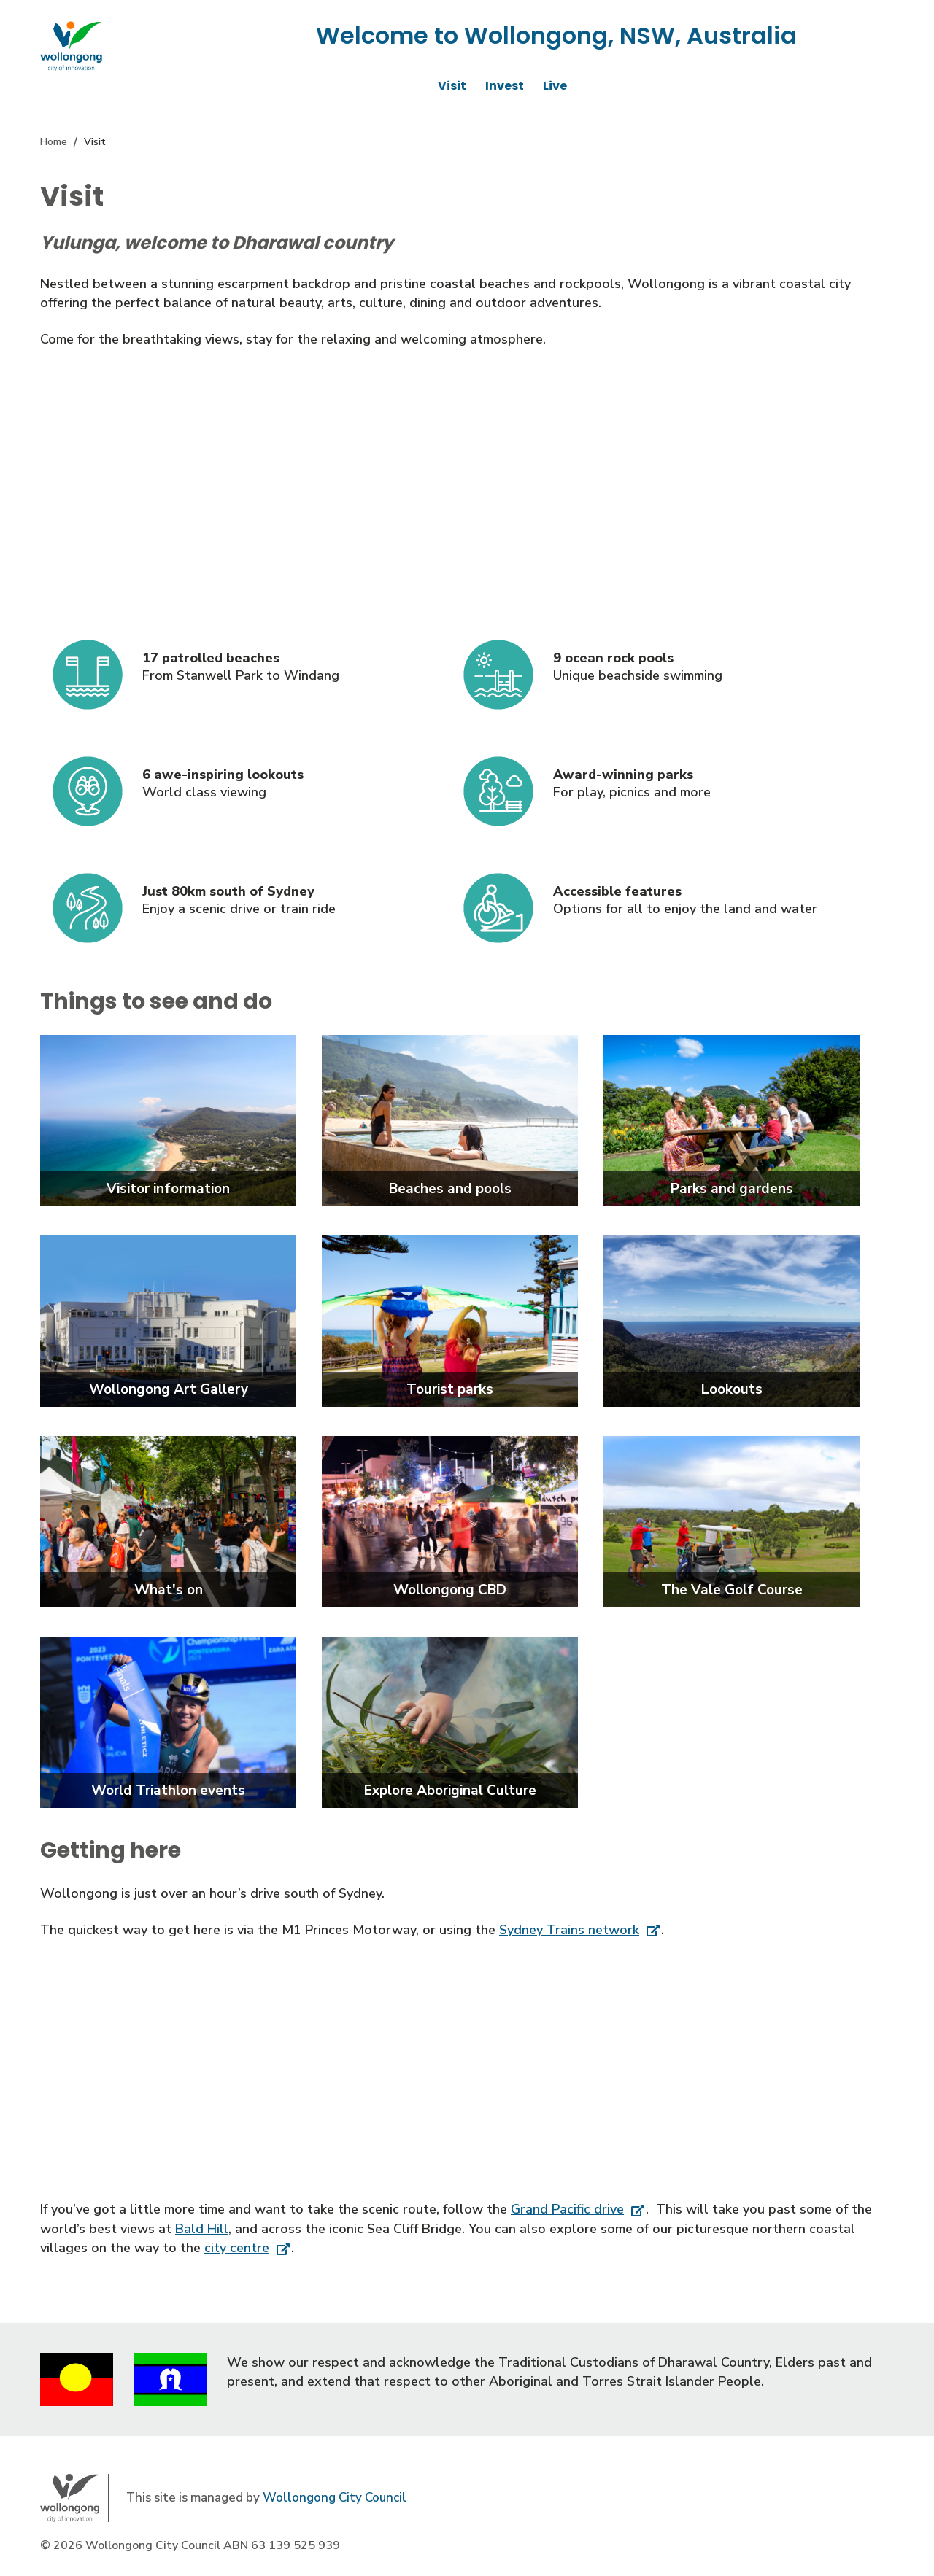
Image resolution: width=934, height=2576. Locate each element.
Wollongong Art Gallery (168, 1389)
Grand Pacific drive (567, 2209)
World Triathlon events (168, 1790)
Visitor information (168, 1188)
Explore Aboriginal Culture (450, 1790)
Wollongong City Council (334, 2497)
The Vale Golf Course (732, 1589)
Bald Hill (201, 2229)
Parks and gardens (732, 1188)
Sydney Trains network (569, 1930)
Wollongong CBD (449, 1589)
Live (555, 85)
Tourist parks (449, 1389)
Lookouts (732, 1389)
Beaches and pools (450, 1188)
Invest (504, 85)
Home (53, 142)
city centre (236, 2248)
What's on (168, 1589)
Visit (452, 85)
